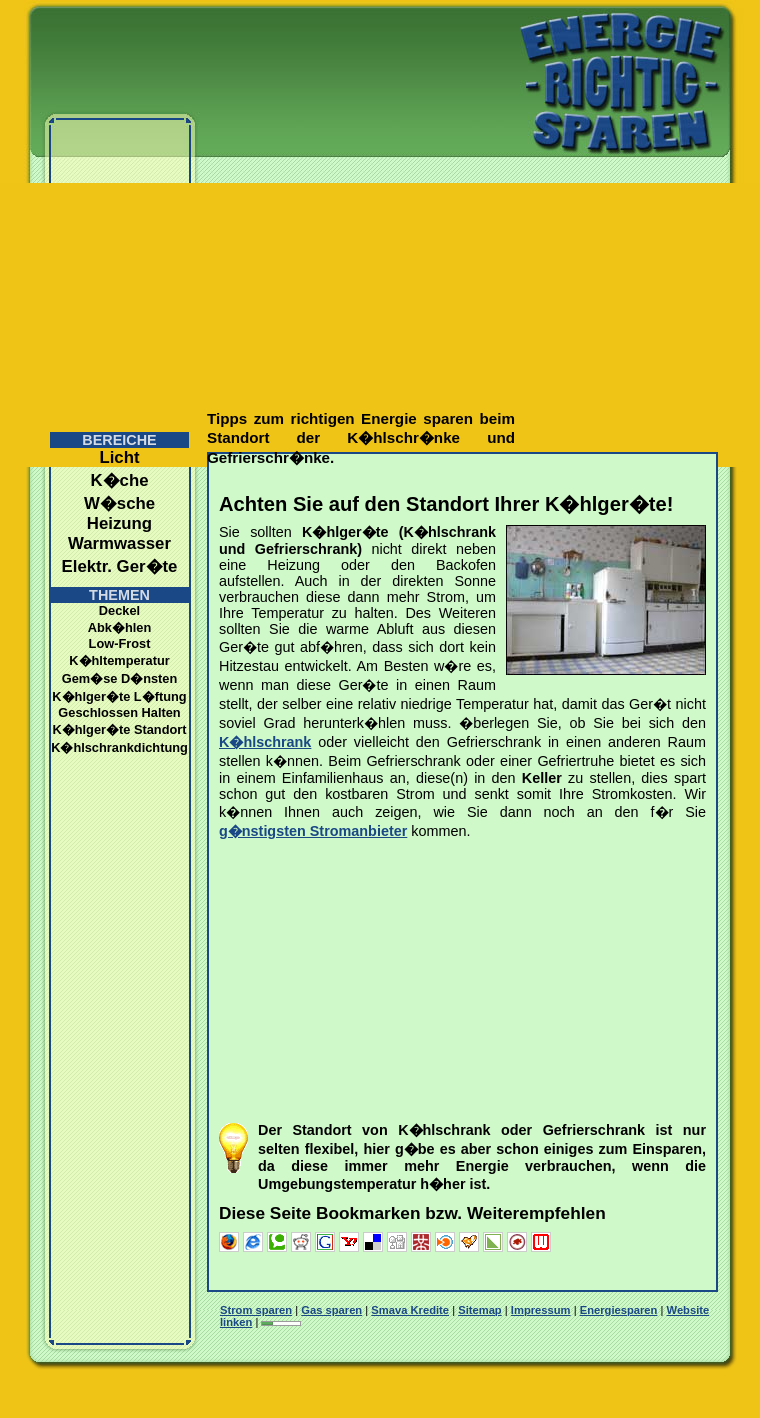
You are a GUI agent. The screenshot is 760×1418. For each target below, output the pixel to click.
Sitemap (480, 1310)
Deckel (119, 610)
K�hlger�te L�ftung (119, 696)
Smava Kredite (410, 1310)
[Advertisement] (187, 217)
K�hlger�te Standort (119, 729)
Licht (119, 457)
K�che (119, 480)
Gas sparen (331, 1310)
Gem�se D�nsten (120, 678)
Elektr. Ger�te (120, 566)
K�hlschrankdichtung (119, 747)
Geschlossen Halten (119, 712)
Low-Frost (120, 643)
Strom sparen (256, 1310)
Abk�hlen (119, 627)
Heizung (119, 523)
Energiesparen (619, 1310)
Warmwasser (119, 543)
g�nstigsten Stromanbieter (313, 831)
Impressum (541, 1310)
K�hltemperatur (119, 660)
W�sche (119, 503)
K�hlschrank (265, 742)
